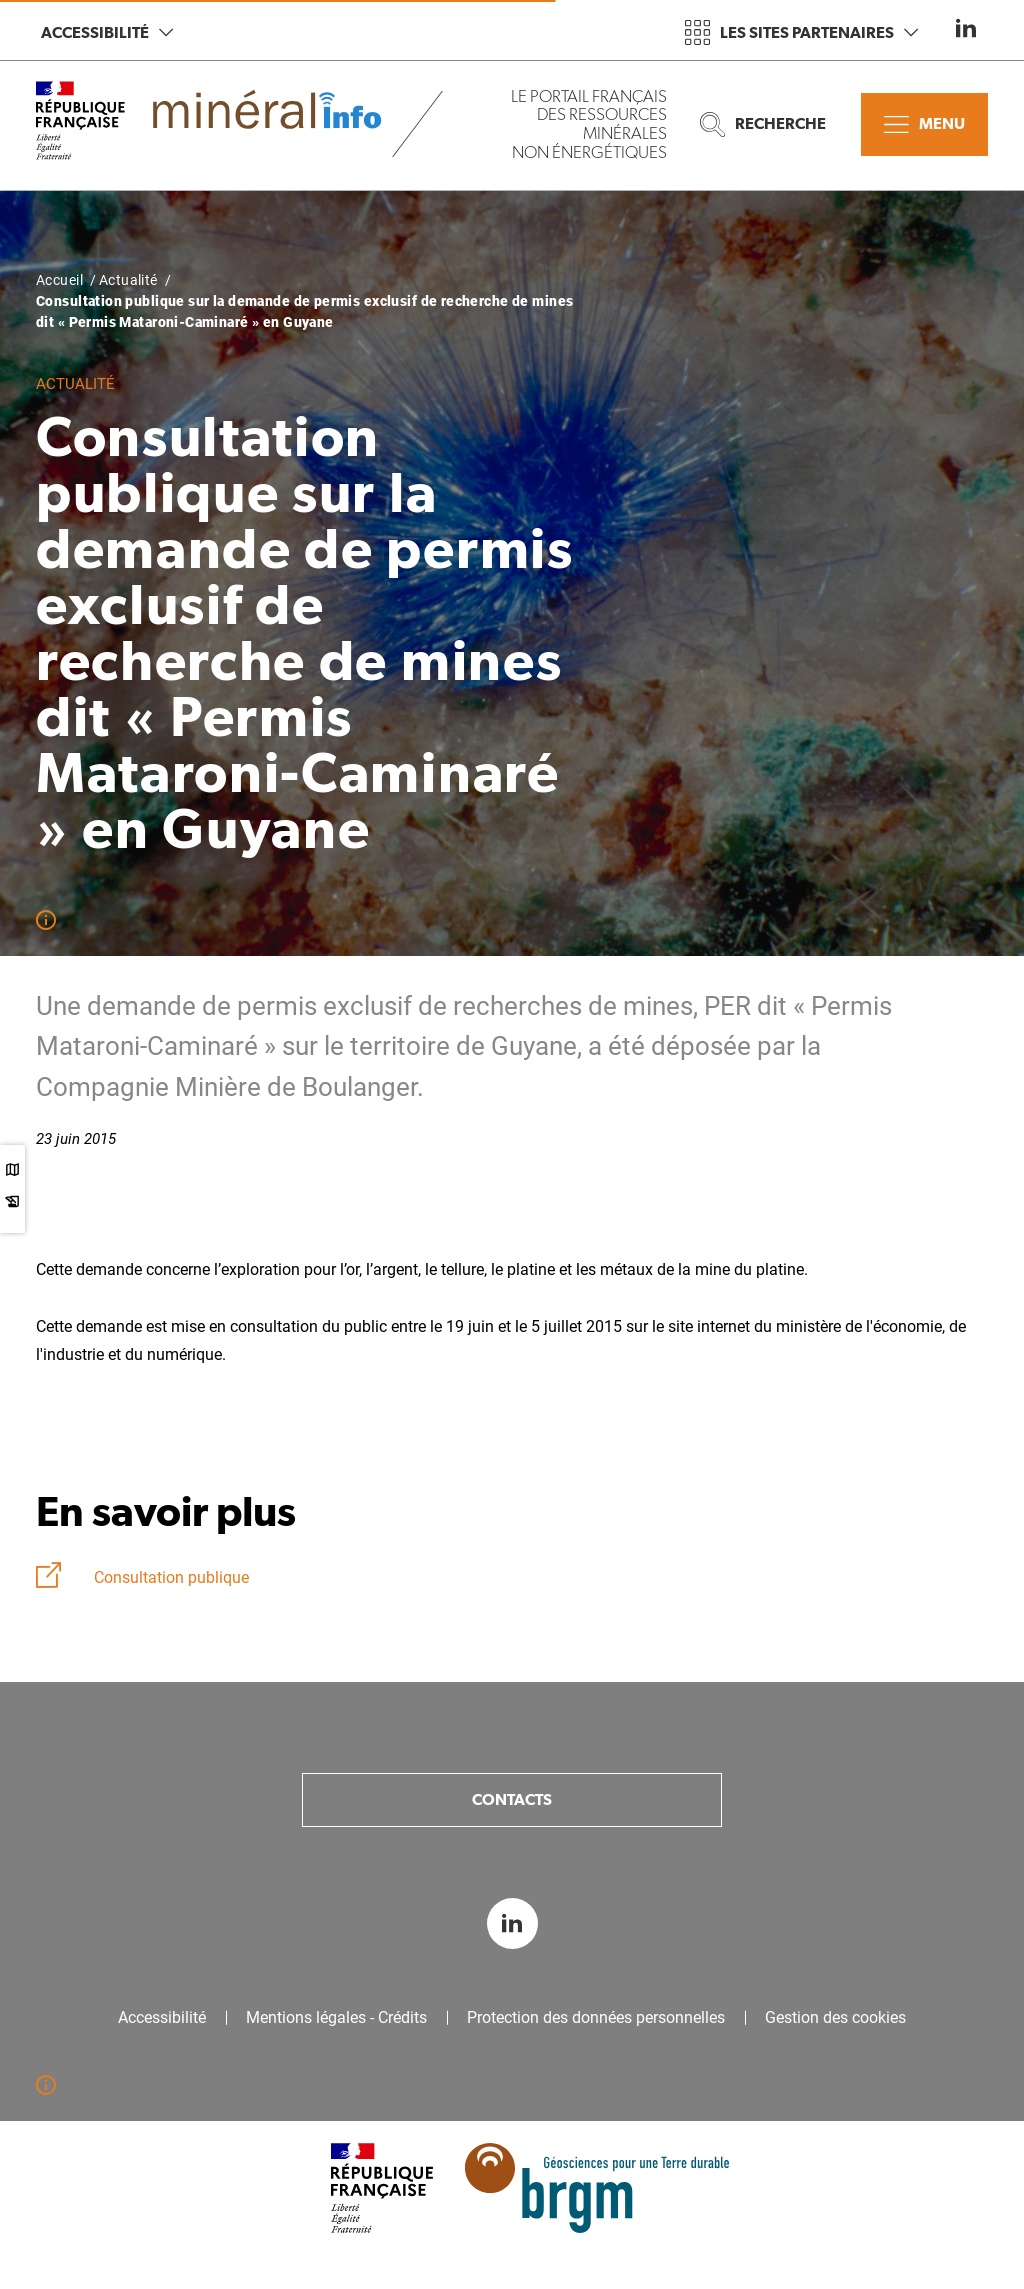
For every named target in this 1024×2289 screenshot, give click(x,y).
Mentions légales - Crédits (336, 2018)
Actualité (128, 280)
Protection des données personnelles (596, 2018)
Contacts (512, 1799)
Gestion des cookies (835, 2018)
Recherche (763, 124)
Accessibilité (107, 32)
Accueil (59, 280)
